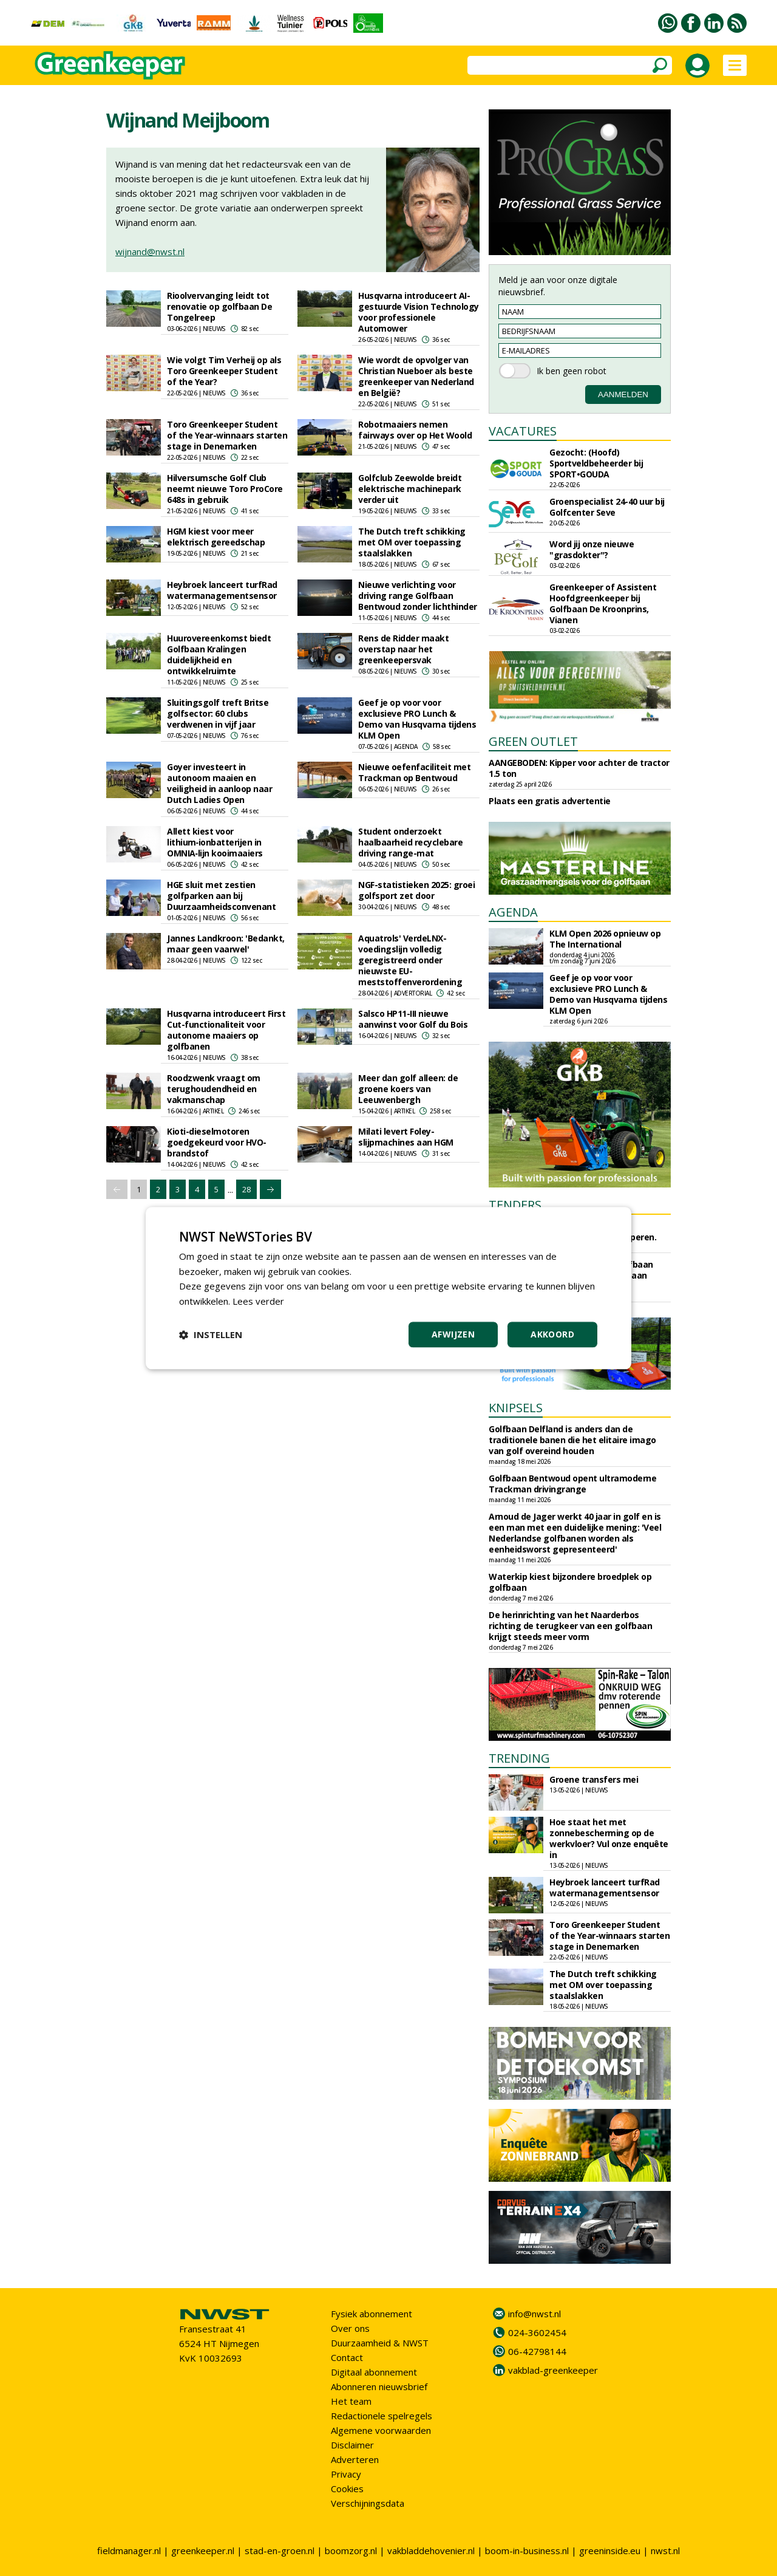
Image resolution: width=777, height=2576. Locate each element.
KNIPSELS (516, 1407)
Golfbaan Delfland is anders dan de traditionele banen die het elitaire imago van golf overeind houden (572, 1440)
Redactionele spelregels (381, 2416)
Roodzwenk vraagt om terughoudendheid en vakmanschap (213, 1088)
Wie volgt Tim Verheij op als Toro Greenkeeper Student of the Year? (224, 371)
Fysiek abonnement (371, 2314)
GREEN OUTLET (533, 741)
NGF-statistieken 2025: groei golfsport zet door (416, 890)
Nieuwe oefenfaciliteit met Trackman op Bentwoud (414, 772)
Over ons (350, 2328)
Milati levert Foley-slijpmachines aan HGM (405, 1137)
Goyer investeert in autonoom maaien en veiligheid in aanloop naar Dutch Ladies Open (219, 783)
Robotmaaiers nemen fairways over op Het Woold (415, 430)
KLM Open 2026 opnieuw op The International (604, 939)
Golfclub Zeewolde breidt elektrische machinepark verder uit (409, 488)
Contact (347, 2357)
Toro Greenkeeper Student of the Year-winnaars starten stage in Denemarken (227, 435)
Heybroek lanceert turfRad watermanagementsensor (222, 590)
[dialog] (388, 1288)
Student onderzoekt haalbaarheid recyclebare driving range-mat (410, 842)
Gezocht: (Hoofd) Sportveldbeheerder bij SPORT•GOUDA (596, 463)
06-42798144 (537, 2351)
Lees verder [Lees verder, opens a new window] (258, 1301)
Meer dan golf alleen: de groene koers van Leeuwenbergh (408, 1088)
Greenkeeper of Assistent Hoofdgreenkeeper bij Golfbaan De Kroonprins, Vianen (602, 603)
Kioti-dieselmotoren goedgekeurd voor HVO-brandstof (216, 1142)
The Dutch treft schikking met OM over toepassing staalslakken (412, 542)
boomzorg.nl (351, 2550)
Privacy (346, 2474)
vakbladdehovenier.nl (431, 2550)
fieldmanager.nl (129, 2550)
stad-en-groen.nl (279, 2550)
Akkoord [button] (552, 1334)
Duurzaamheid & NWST (380, 2343)
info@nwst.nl (534, 2314)
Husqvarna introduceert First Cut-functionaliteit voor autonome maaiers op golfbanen (226, 1030)
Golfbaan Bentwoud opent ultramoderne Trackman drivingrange (572, 1483)
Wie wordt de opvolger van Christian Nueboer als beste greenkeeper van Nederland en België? (416, 376)
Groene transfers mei (593, 1779)
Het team (351, 2401)
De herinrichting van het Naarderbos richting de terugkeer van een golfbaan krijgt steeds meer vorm (570, 1625)
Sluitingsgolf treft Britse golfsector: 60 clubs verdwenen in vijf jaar (217, 713)
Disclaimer (352, 2445)
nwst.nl (665, 2550)
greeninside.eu (609, 2550)
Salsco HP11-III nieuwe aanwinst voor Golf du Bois (412, 1019)
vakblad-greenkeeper (553, 2370)
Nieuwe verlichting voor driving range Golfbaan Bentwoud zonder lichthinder (417, 595)
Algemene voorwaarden (381, 2430)
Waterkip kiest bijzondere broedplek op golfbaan (570, 1582)
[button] (210, 1334)
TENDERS (515, 1205)
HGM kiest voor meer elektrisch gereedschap (216, 536)
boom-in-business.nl (527, 2550)
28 (246, 1189)
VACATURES (523, 431)
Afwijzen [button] (453, 1334)
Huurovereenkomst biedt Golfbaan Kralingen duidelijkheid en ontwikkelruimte (219, 654)
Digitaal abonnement (374, 2372)
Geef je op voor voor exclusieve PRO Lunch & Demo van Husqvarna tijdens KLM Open (417, 719)
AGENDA (513, 912)
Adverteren (355, 2459)
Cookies (347, 2488)
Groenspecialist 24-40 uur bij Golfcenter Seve (607, 507)
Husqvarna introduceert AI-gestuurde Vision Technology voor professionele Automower (418, 312)
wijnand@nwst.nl (150, 251)
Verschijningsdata (367, 2503)
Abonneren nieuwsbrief (379, 2386)
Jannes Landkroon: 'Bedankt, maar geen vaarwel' (226, 943)
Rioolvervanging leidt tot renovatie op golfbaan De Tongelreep (219, 306)
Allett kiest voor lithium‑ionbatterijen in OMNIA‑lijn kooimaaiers (215, 842)
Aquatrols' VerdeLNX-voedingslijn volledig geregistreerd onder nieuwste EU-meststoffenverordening (410, 960)
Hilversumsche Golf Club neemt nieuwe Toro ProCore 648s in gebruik (225, 488)
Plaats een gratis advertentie (550, 801)
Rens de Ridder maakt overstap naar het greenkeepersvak (403, 649)
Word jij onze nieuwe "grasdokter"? (591, 549)
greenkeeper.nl (202, 2550)
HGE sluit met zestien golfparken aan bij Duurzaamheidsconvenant (221, 895)
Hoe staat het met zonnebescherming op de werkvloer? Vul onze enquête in (608, 1838)
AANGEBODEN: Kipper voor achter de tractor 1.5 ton (579, 768)
